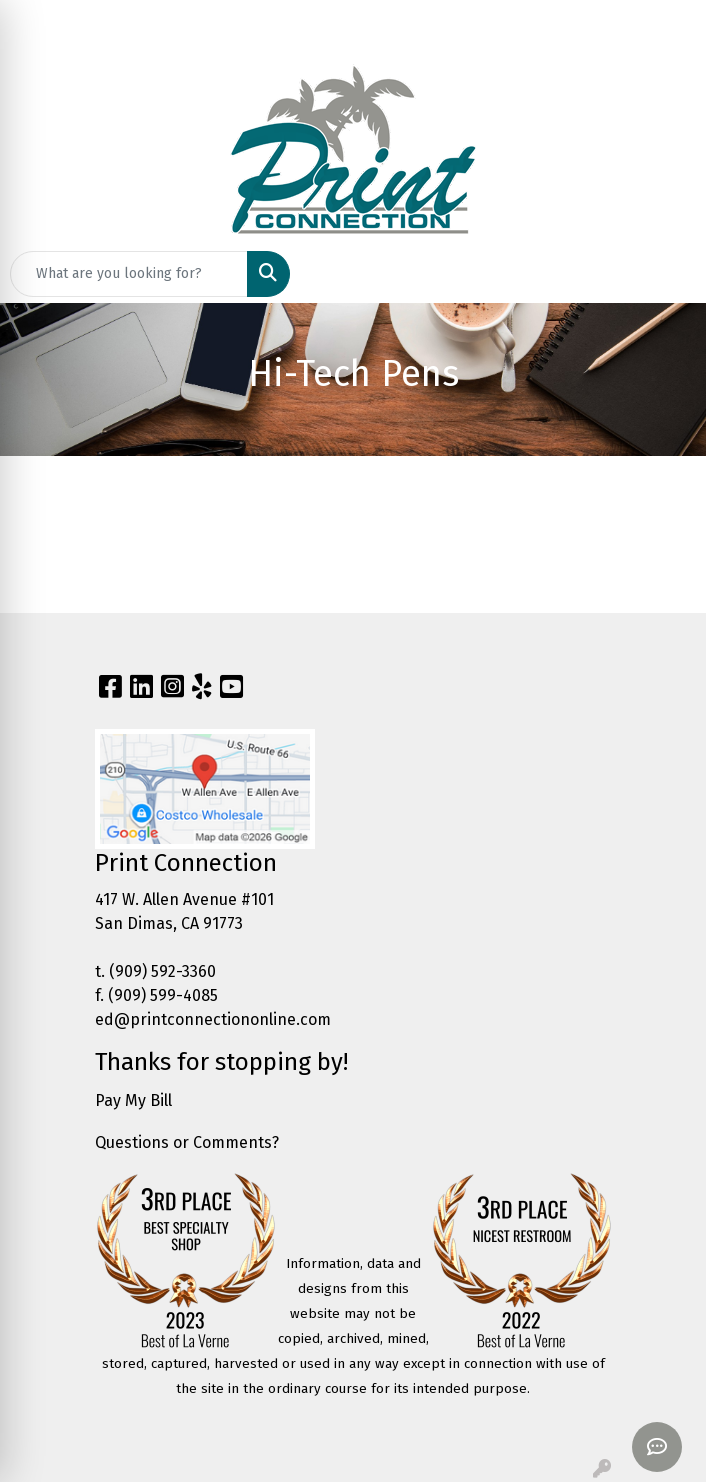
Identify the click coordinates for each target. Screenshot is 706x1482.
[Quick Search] (129, 274)
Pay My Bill (133, 1100)
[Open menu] (666, 274)
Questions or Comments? (187, 1142)
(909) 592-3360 (162, 971)
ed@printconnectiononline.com (213, 1019)
